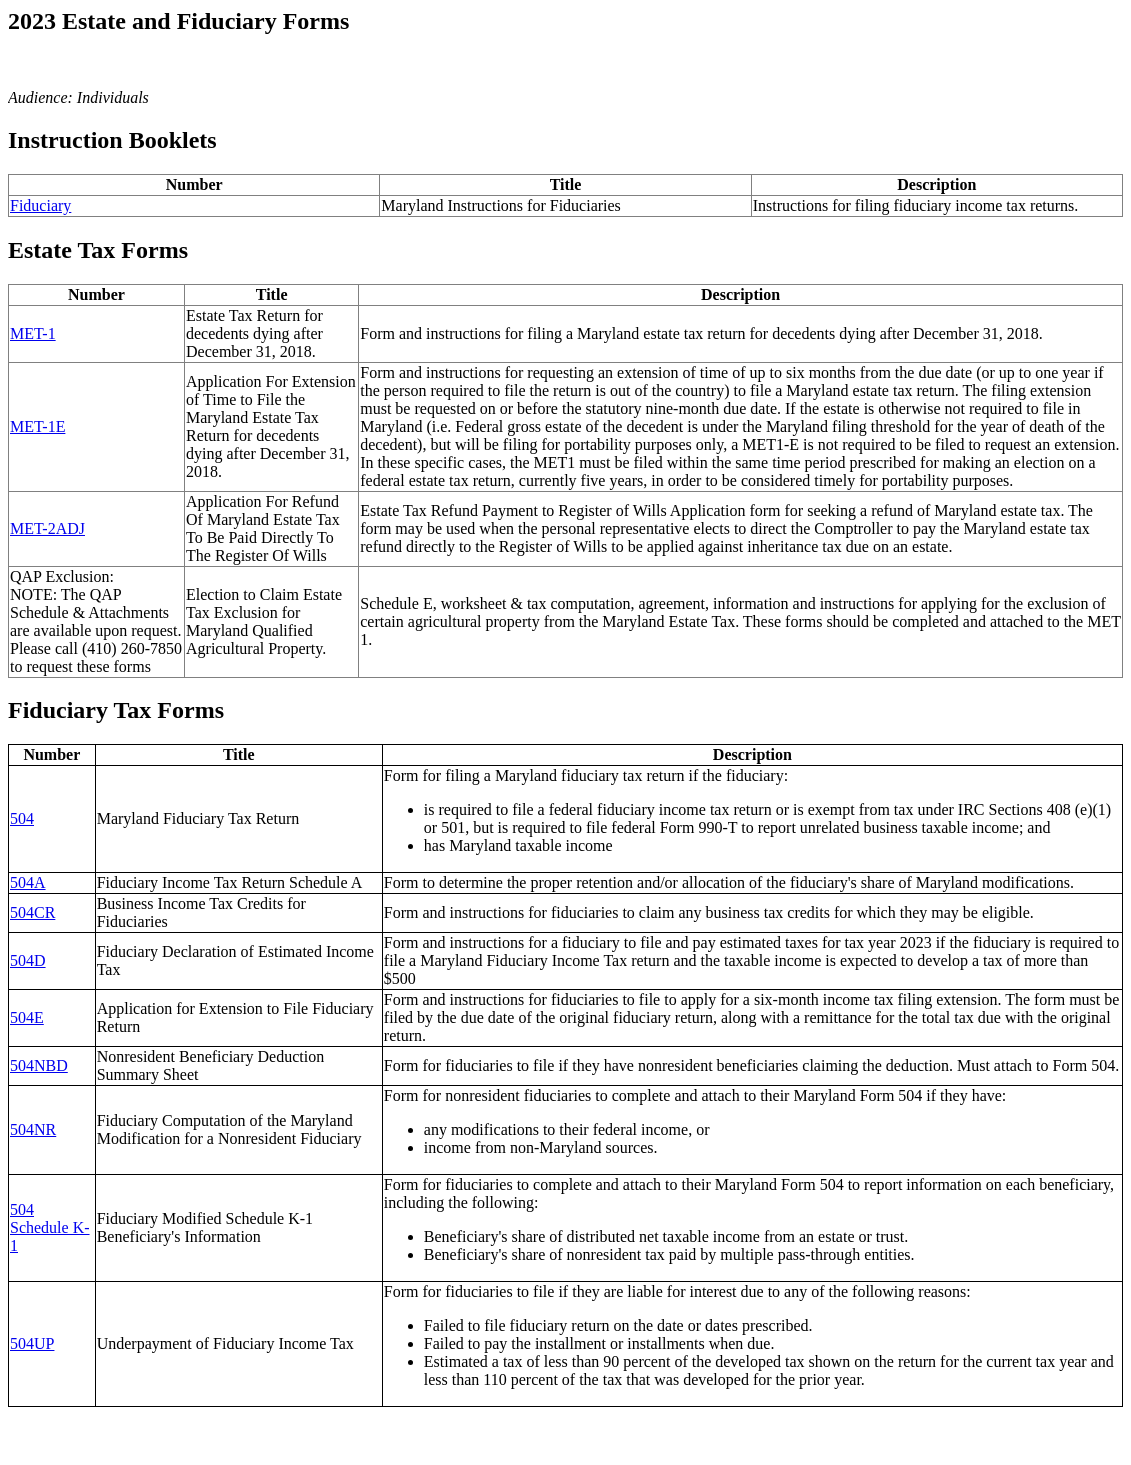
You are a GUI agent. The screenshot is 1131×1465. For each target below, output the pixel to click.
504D (28, 960)
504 (22, 818)
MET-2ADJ (47, 528)
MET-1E (37, 426)
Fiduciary (40, 205)
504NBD (39, 1065)
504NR (33, 1129)
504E (27, 1017)
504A (28, 882)
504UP (32, 1343)
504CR (32, 912)
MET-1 (33, 333)
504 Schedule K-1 (50, 1227)
